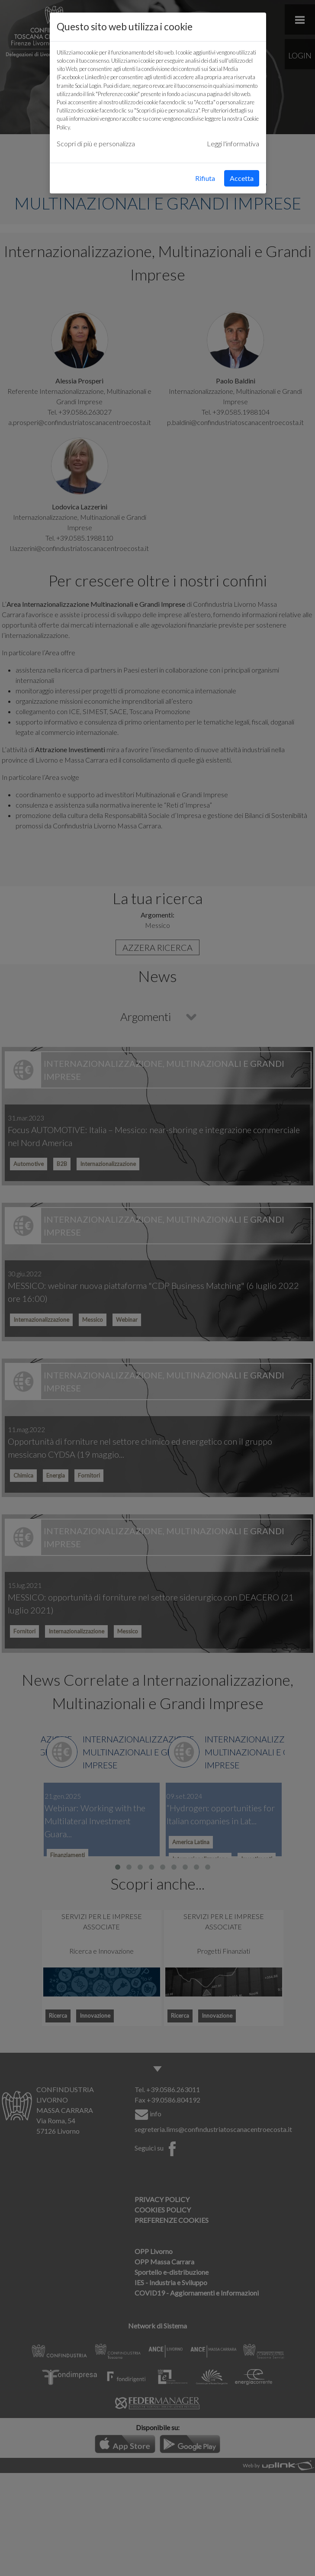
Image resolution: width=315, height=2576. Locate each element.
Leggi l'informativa (233, 143)
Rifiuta (205, 178)
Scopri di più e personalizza (96, 143)
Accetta (242, 178)
